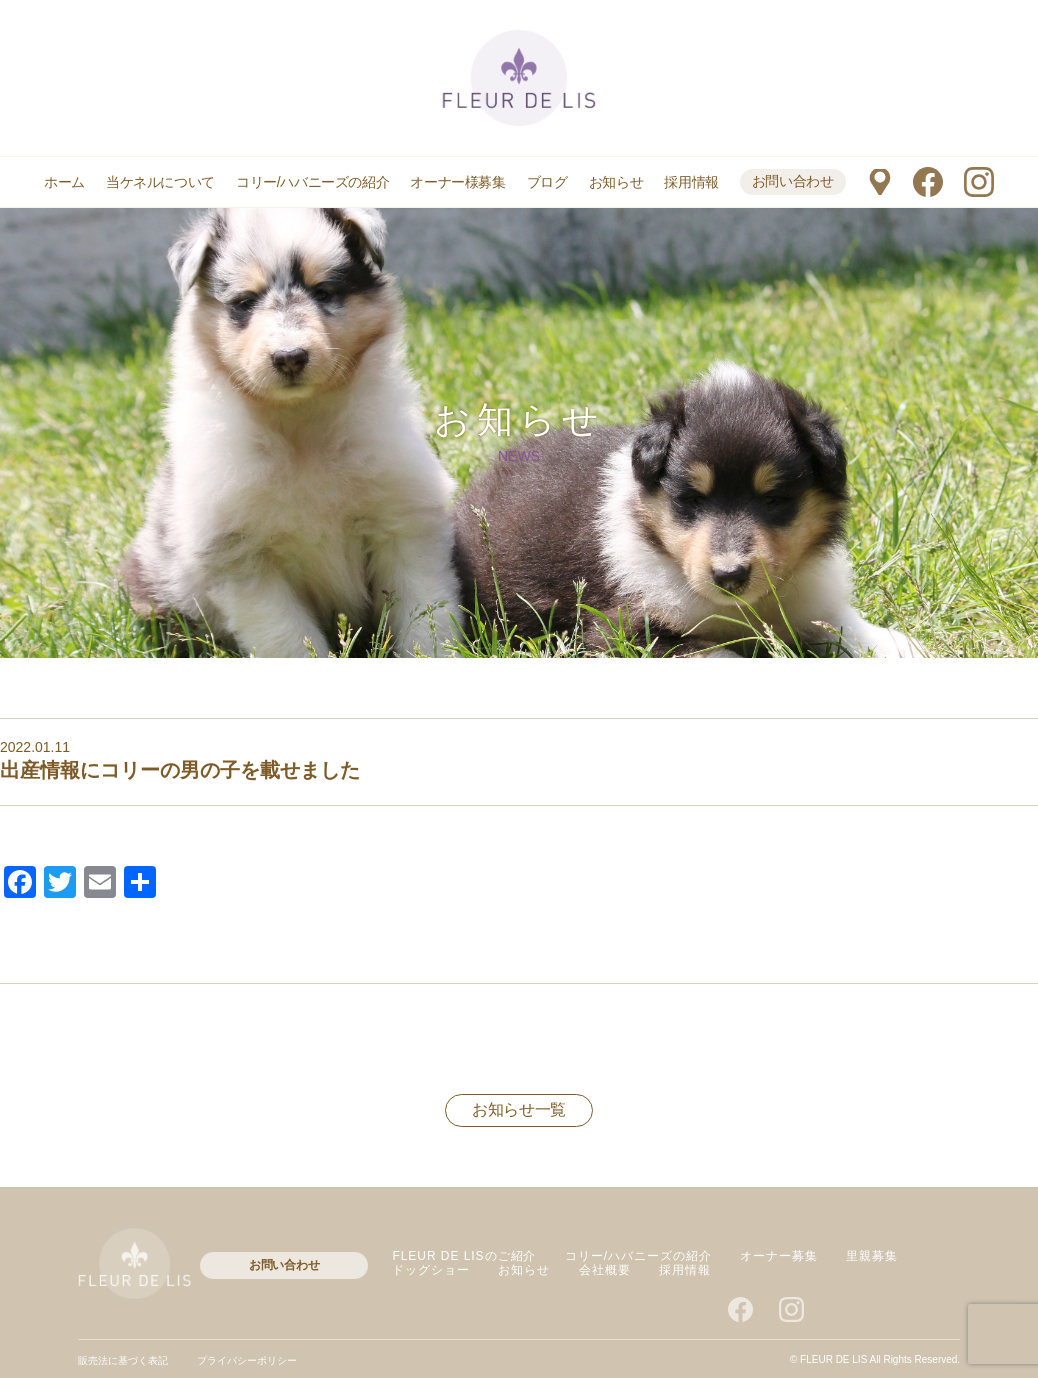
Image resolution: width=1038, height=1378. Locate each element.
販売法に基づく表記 (123, 1360)
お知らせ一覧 (519, 1109)
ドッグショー (431, 1270)
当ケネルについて (160, 182)
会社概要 (605, 1270)
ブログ (547, 182)
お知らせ (616, 182)
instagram (979, 182)
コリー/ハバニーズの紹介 (312, 182)
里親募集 (872, 1256)
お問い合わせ (793, 181)
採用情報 (691, 182)
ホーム (64, 182)
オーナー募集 (779, 1256)
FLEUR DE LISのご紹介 (464, 1256)
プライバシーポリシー (247, 1360)
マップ (879, 182)
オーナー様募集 (457, 182)
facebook (928, 182)
